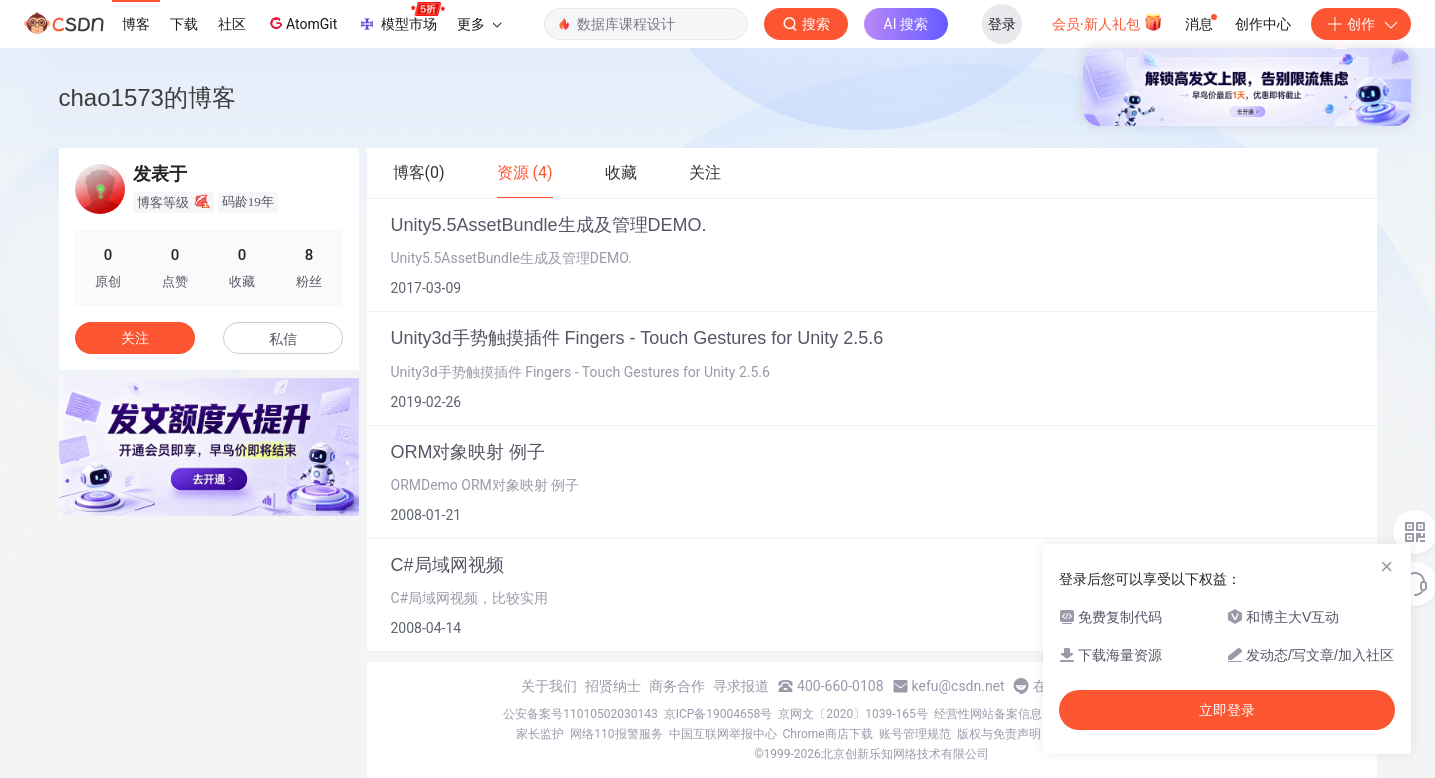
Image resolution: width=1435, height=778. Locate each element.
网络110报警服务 (616, 734)
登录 (1002, 24)
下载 (184, 24)
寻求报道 (741, 686)
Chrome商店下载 (828, 734)
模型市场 (401, 18)
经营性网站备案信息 (988, 714)
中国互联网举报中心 (723, 734)
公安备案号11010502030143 (580, 714)
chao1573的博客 (147, 97)
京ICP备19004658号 (718, 714)
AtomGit (301, 23)
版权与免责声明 (999, 734)
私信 (283, 339)
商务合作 (677, 686)
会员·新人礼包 (1107, 22)
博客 (136, 24)
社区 (232, 24)
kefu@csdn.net (958, 686)
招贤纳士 (613, 686)
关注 (135, 338)
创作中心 (1263, 24)
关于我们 (549, 686)
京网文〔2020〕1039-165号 (853, 714)
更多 (479, 24)
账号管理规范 (915, 734)
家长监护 (540, 734)
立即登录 (1227, 710)
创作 (1361, 24)
